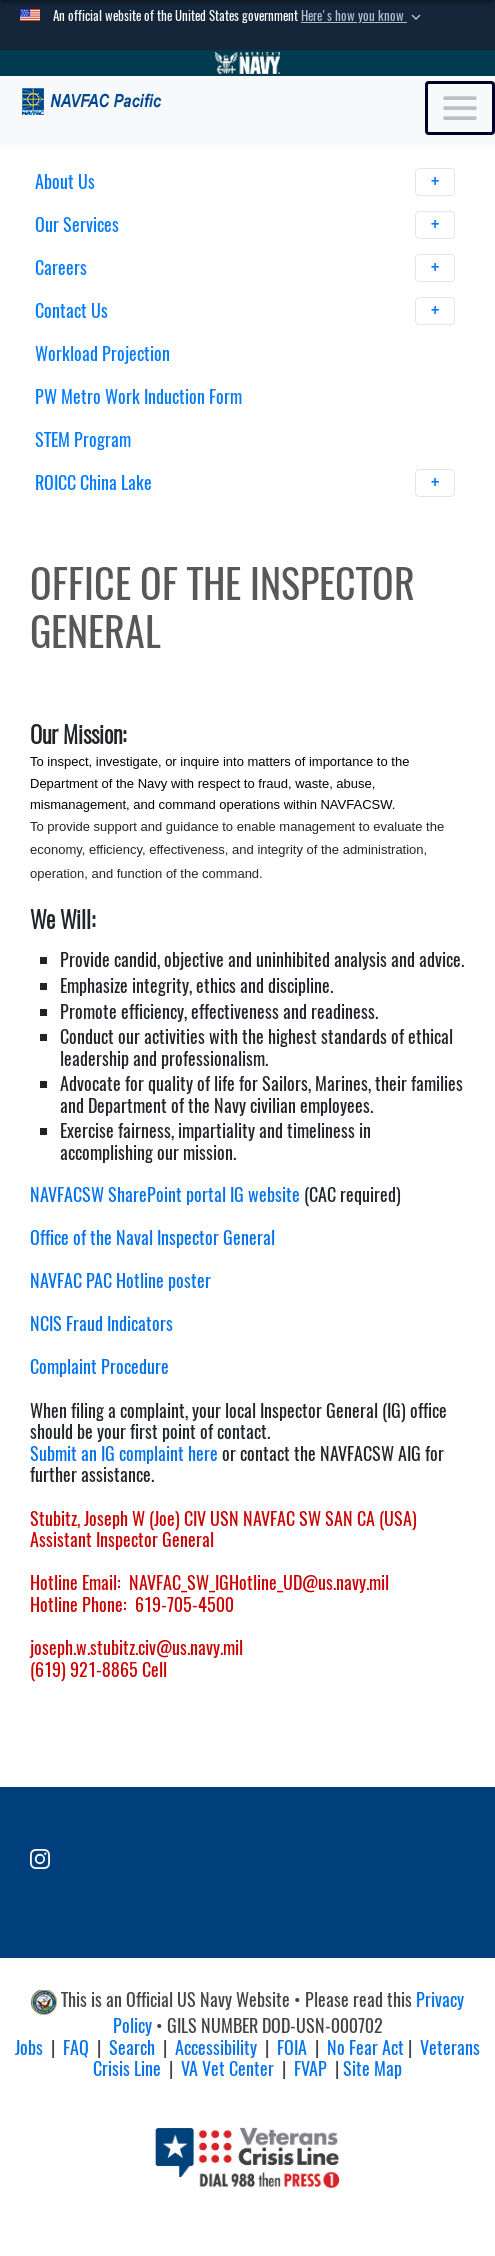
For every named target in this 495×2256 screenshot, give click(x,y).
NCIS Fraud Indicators (101, 1323)
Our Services (245, 225)
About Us (245, 182)
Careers (245, 268)
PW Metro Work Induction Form (138, 396)
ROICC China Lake (245, 483)
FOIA (292, 2047)
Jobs (29, 2047)
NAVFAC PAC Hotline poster (120, 1280)
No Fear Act (365, 2047)
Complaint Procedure (99, 1366)
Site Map (372, 2068)
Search (132, 2047)
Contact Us (245, 311)
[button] (363, 16)
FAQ (76, 2047)
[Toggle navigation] (460, 108)
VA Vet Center (227, 2068)
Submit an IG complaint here (124, 1453)
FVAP (310, 2068)
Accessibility (216, 2047)
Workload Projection (102, 353)
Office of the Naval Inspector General (152, 1237)
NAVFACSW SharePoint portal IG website (165, 1194)
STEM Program (83, 439)
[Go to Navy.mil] (248, 63)
